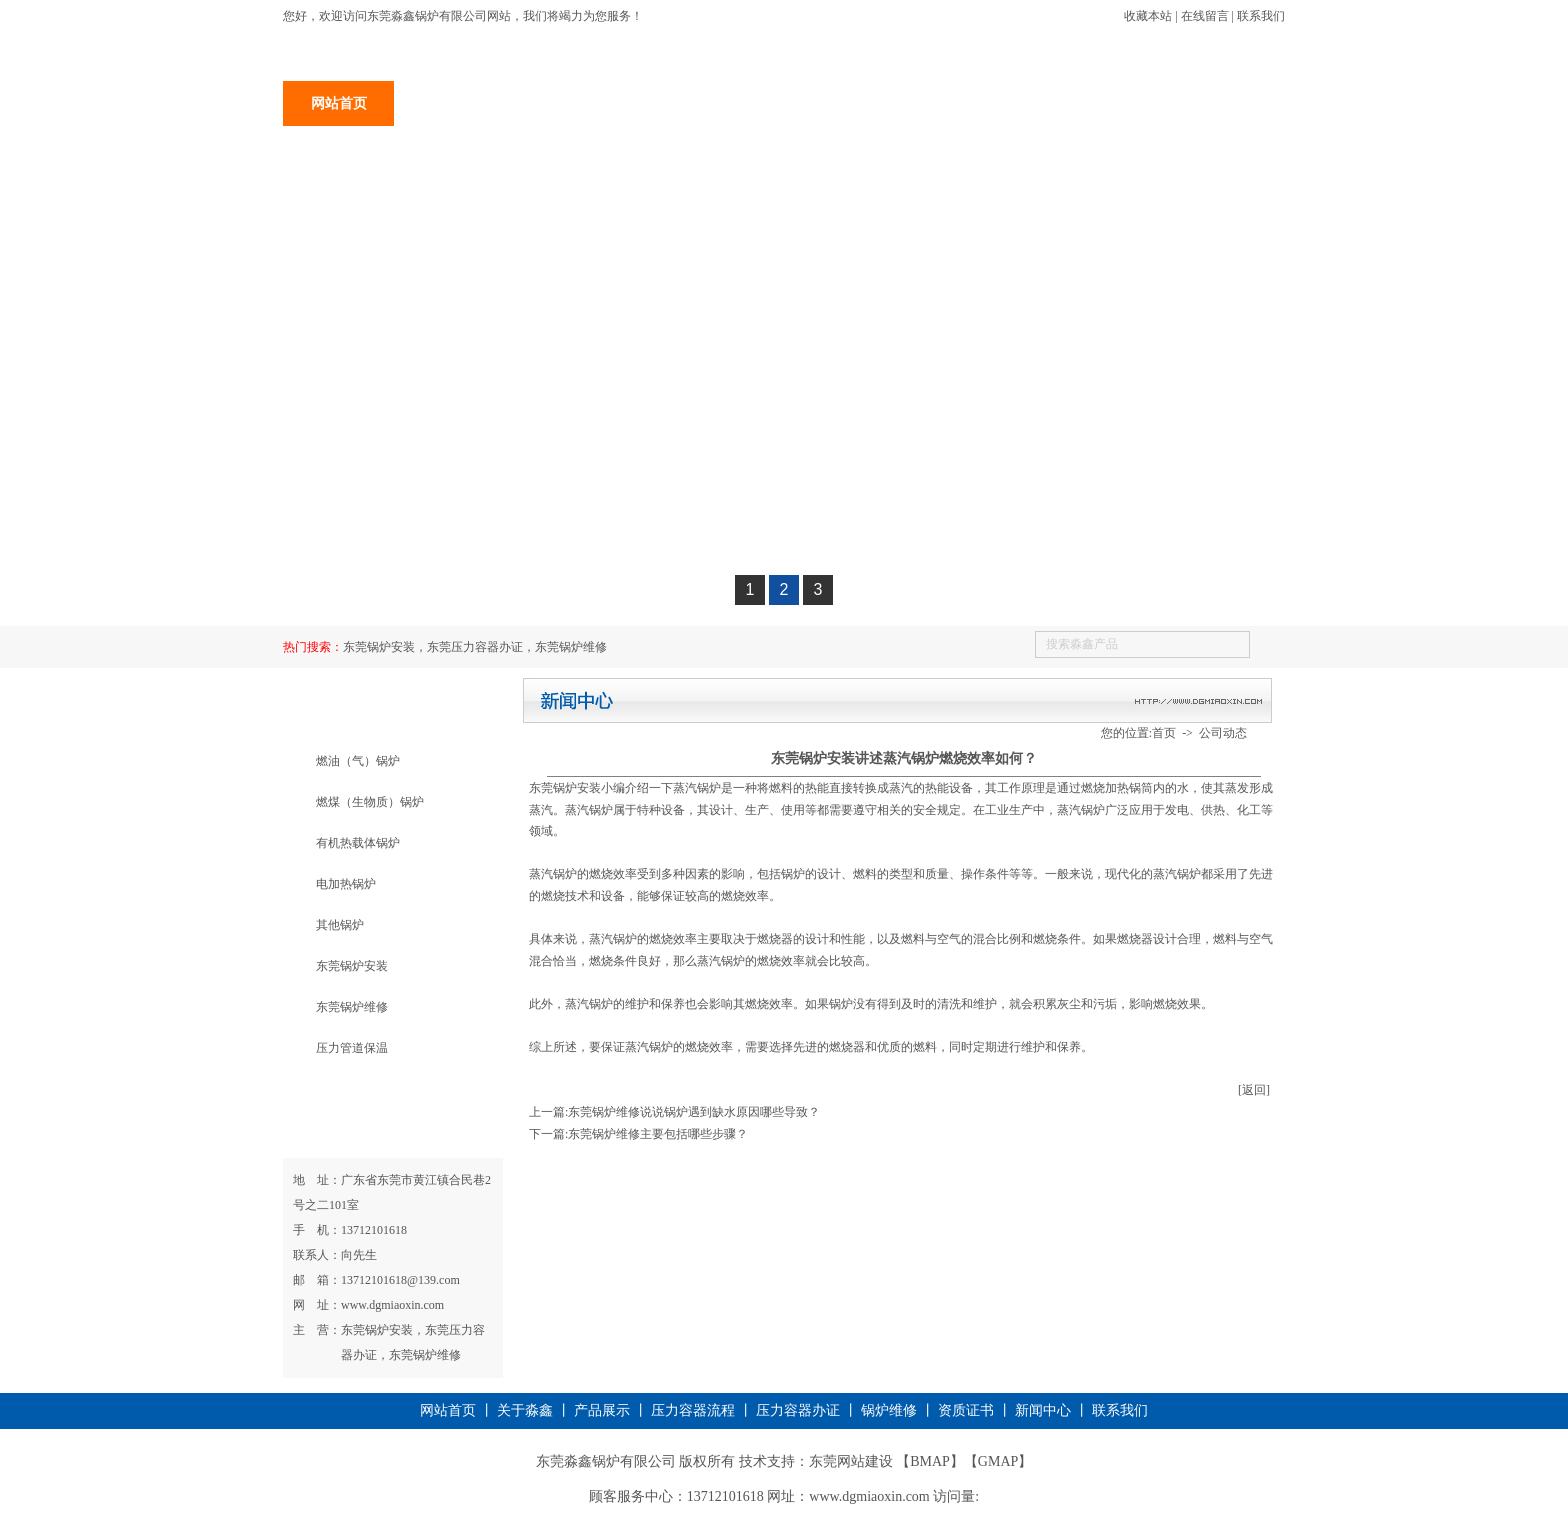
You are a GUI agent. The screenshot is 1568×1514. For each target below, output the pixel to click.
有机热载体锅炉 (358, 843)
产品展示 (561, 103)
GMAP (998, 1461)
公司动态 (1223, 733)
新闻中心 (1116, 103)
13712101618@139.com (400, 1280)
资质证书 (1005, 103)
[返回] (1254, 1090)
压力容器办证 (783, 103)
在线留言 (1205, 16)
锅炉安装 (672, 103)
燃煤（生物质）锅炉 (370, 802)
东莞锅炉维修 (352, 1007)
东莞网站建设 (851, 1461)
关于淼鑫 (450, 103)
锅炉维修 (894, 103)
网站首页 (339, 103)
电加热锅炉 (346, 884)
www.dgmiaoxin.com (392, 1305)
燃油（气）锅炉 (358, 761)
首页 (1164, 733)
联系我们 (1261, 16)
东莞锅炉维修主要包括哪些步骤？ (658, 1134)
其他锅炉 (340, 925)
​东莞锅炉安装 (565, 788)
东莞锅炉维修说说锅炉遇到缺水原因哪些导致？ (694, 1112)
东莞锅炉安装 (352, 966)
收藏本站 (1148, 16)
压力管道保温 (352, 1048)
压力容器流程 (693, 1410)
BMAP (930, 1461)
